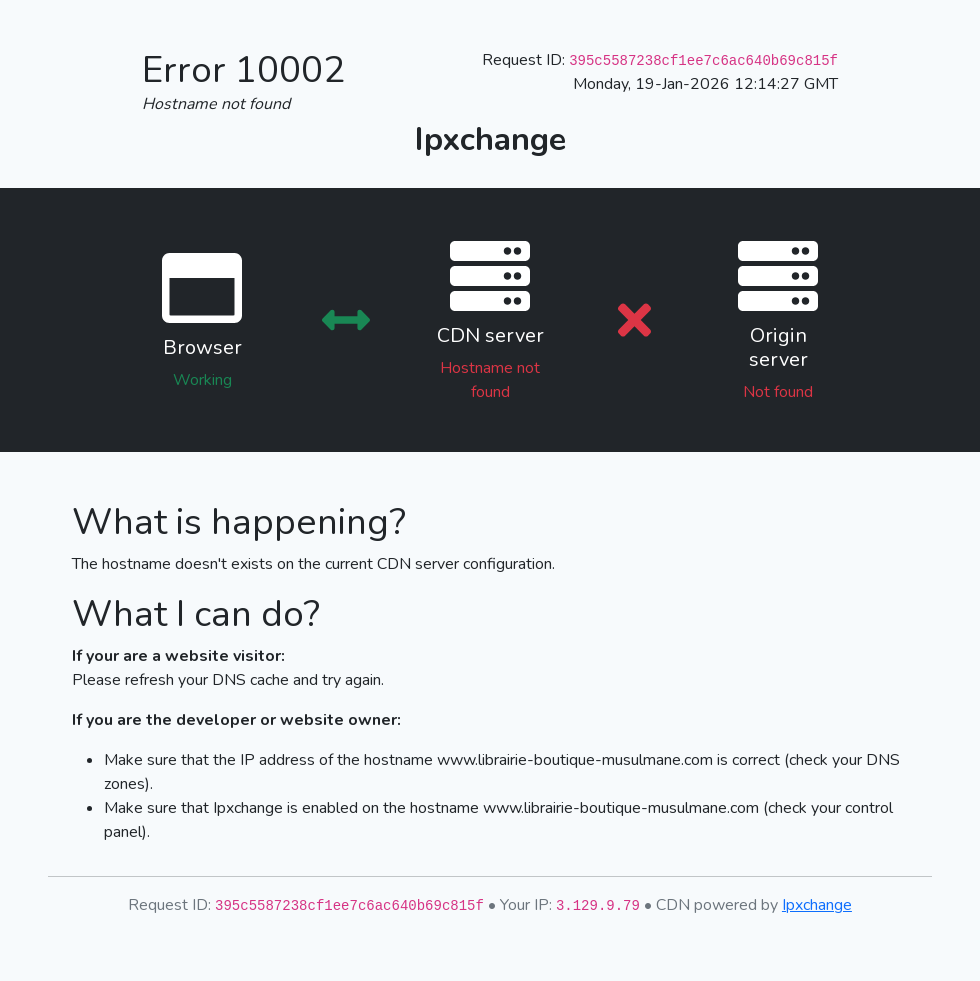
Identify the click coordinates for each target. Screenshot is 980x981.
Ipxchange (817, 905)
